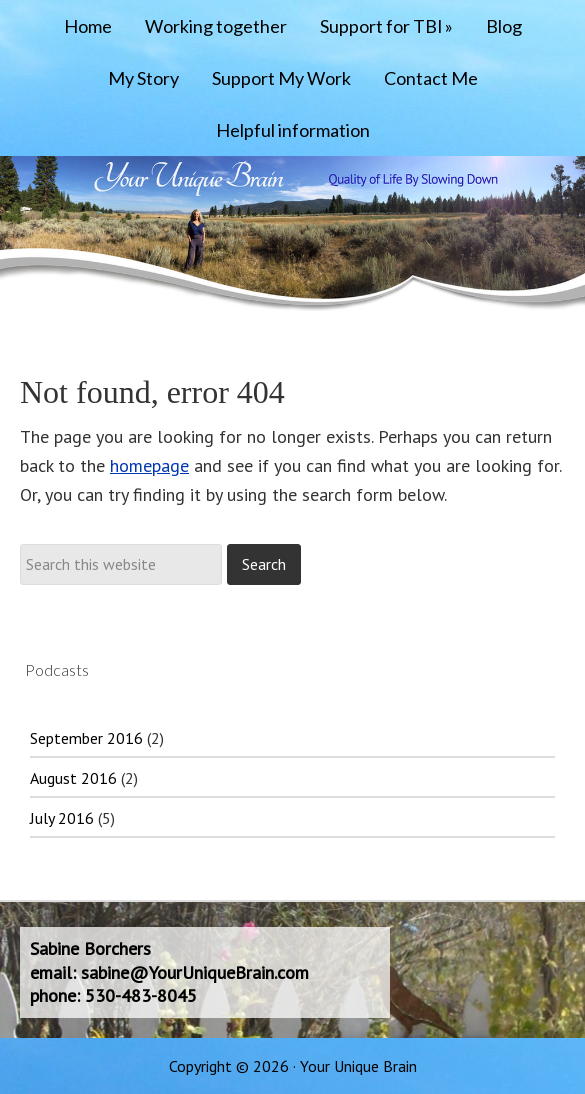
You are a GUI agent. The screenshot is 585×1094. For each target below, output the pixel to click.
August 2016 (73, 778)
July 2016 (62, 818)
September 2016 (86, 738)
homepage (149, 465)
